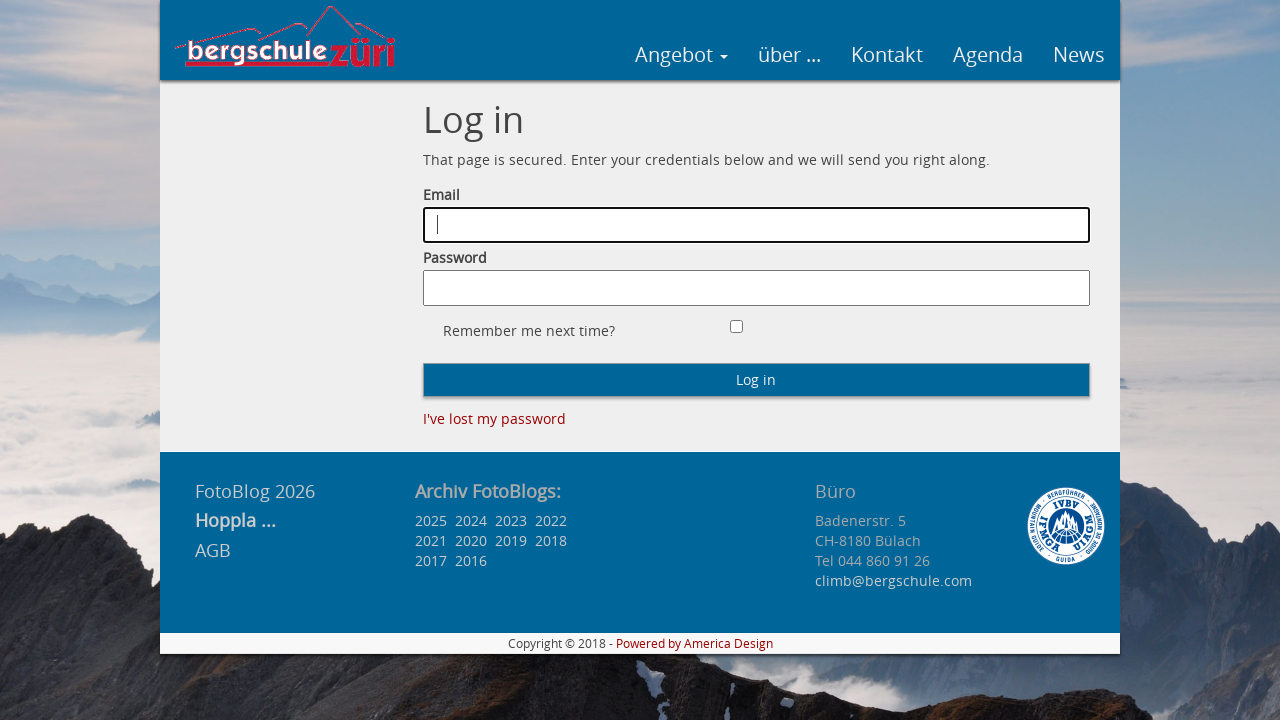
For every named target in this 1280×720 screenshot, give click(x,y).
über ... (789, 54)
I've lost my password (494, 418)
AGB (213, 550)
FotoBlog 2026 (252, 491)
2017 (431, 560)
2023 (511, 520)
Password (455, 257)
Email (441, 194)
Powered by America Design (694, 643)
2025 (431, 520)
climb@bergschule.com (893, 580)
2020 (471, 540)
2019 (511, 540)
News (1079, 54)
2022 (551, 520)
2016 (471, 560)
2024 (471, 520)
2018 (551, 540)
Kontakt (887, 54)
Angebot (681, 54)
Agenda (988, 54)
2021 (431, 540)
